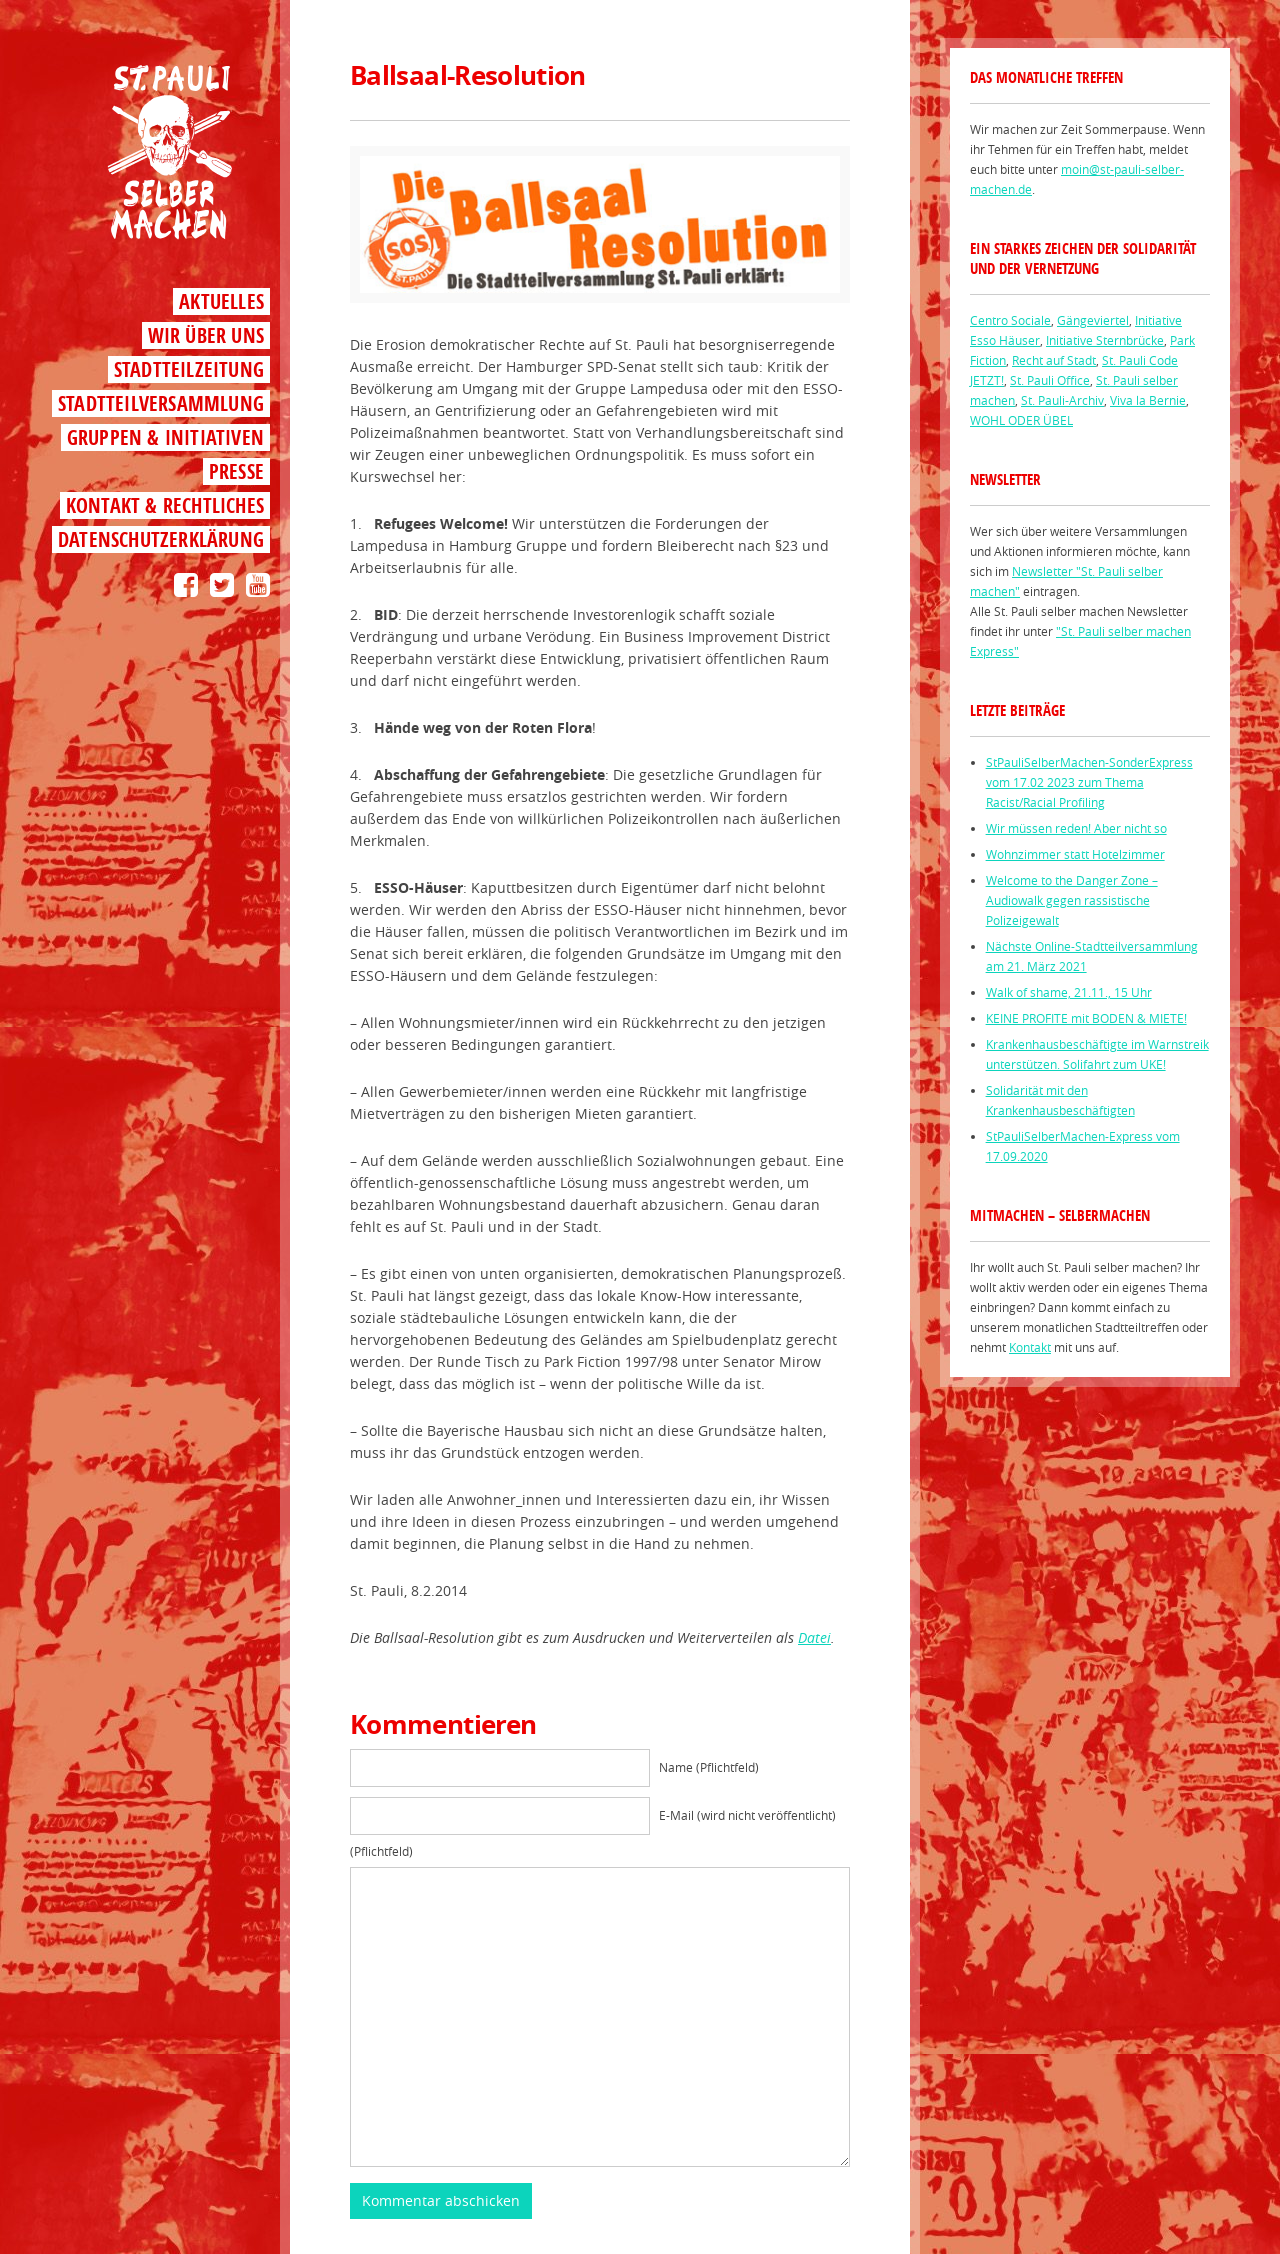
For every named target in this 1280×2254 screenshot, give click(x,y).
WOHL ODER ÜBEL (1021, 420)
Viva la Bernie (1148, 400)
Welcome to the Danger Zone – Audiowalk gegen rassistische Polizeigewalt (1072, 900)
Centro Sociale (1010, 320)
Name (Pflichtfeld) (709, 1767)
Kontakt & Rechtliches (165, 505)
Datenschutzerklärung (161, 539)
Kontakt (1030, 1347)
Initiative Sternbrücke (1105, 340)
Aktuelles (221, 301)
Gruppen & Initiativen (165, 437)
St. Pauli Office (1050, 380)
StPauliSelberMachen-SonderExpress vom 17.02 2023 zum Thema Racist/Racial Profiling (1089, 782)
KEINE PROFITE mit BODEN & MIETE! (1086, 1018)
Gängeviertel (1093, 320)
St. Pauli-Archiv (1062, 400)
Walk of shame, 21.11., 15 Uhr (1069, 992)
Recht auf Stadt (1054, 360)
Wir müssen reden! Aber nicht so (1076, 828)
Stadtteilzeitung (189, 369)
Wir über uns (206, 335)
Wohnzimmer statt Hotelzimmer (1075, 854)
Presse (236, 471)
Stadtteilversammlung (161, 403)
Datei (814, 1637)
